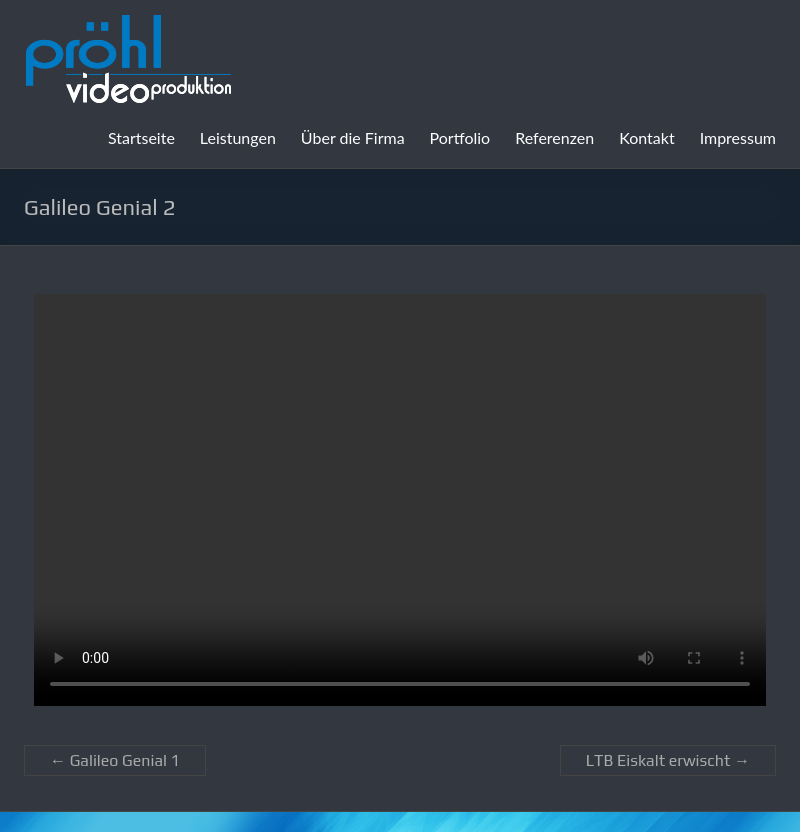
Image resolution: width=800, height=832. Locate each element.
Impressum (738, 137)
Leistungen (238, 137)
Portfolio (460, 137)
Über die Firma (353, 137)
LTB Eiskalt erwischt (668, 760)
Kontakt (646, 137)
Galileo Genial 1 (115, 760)
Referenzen (554, 137)
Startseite (141, 137)
